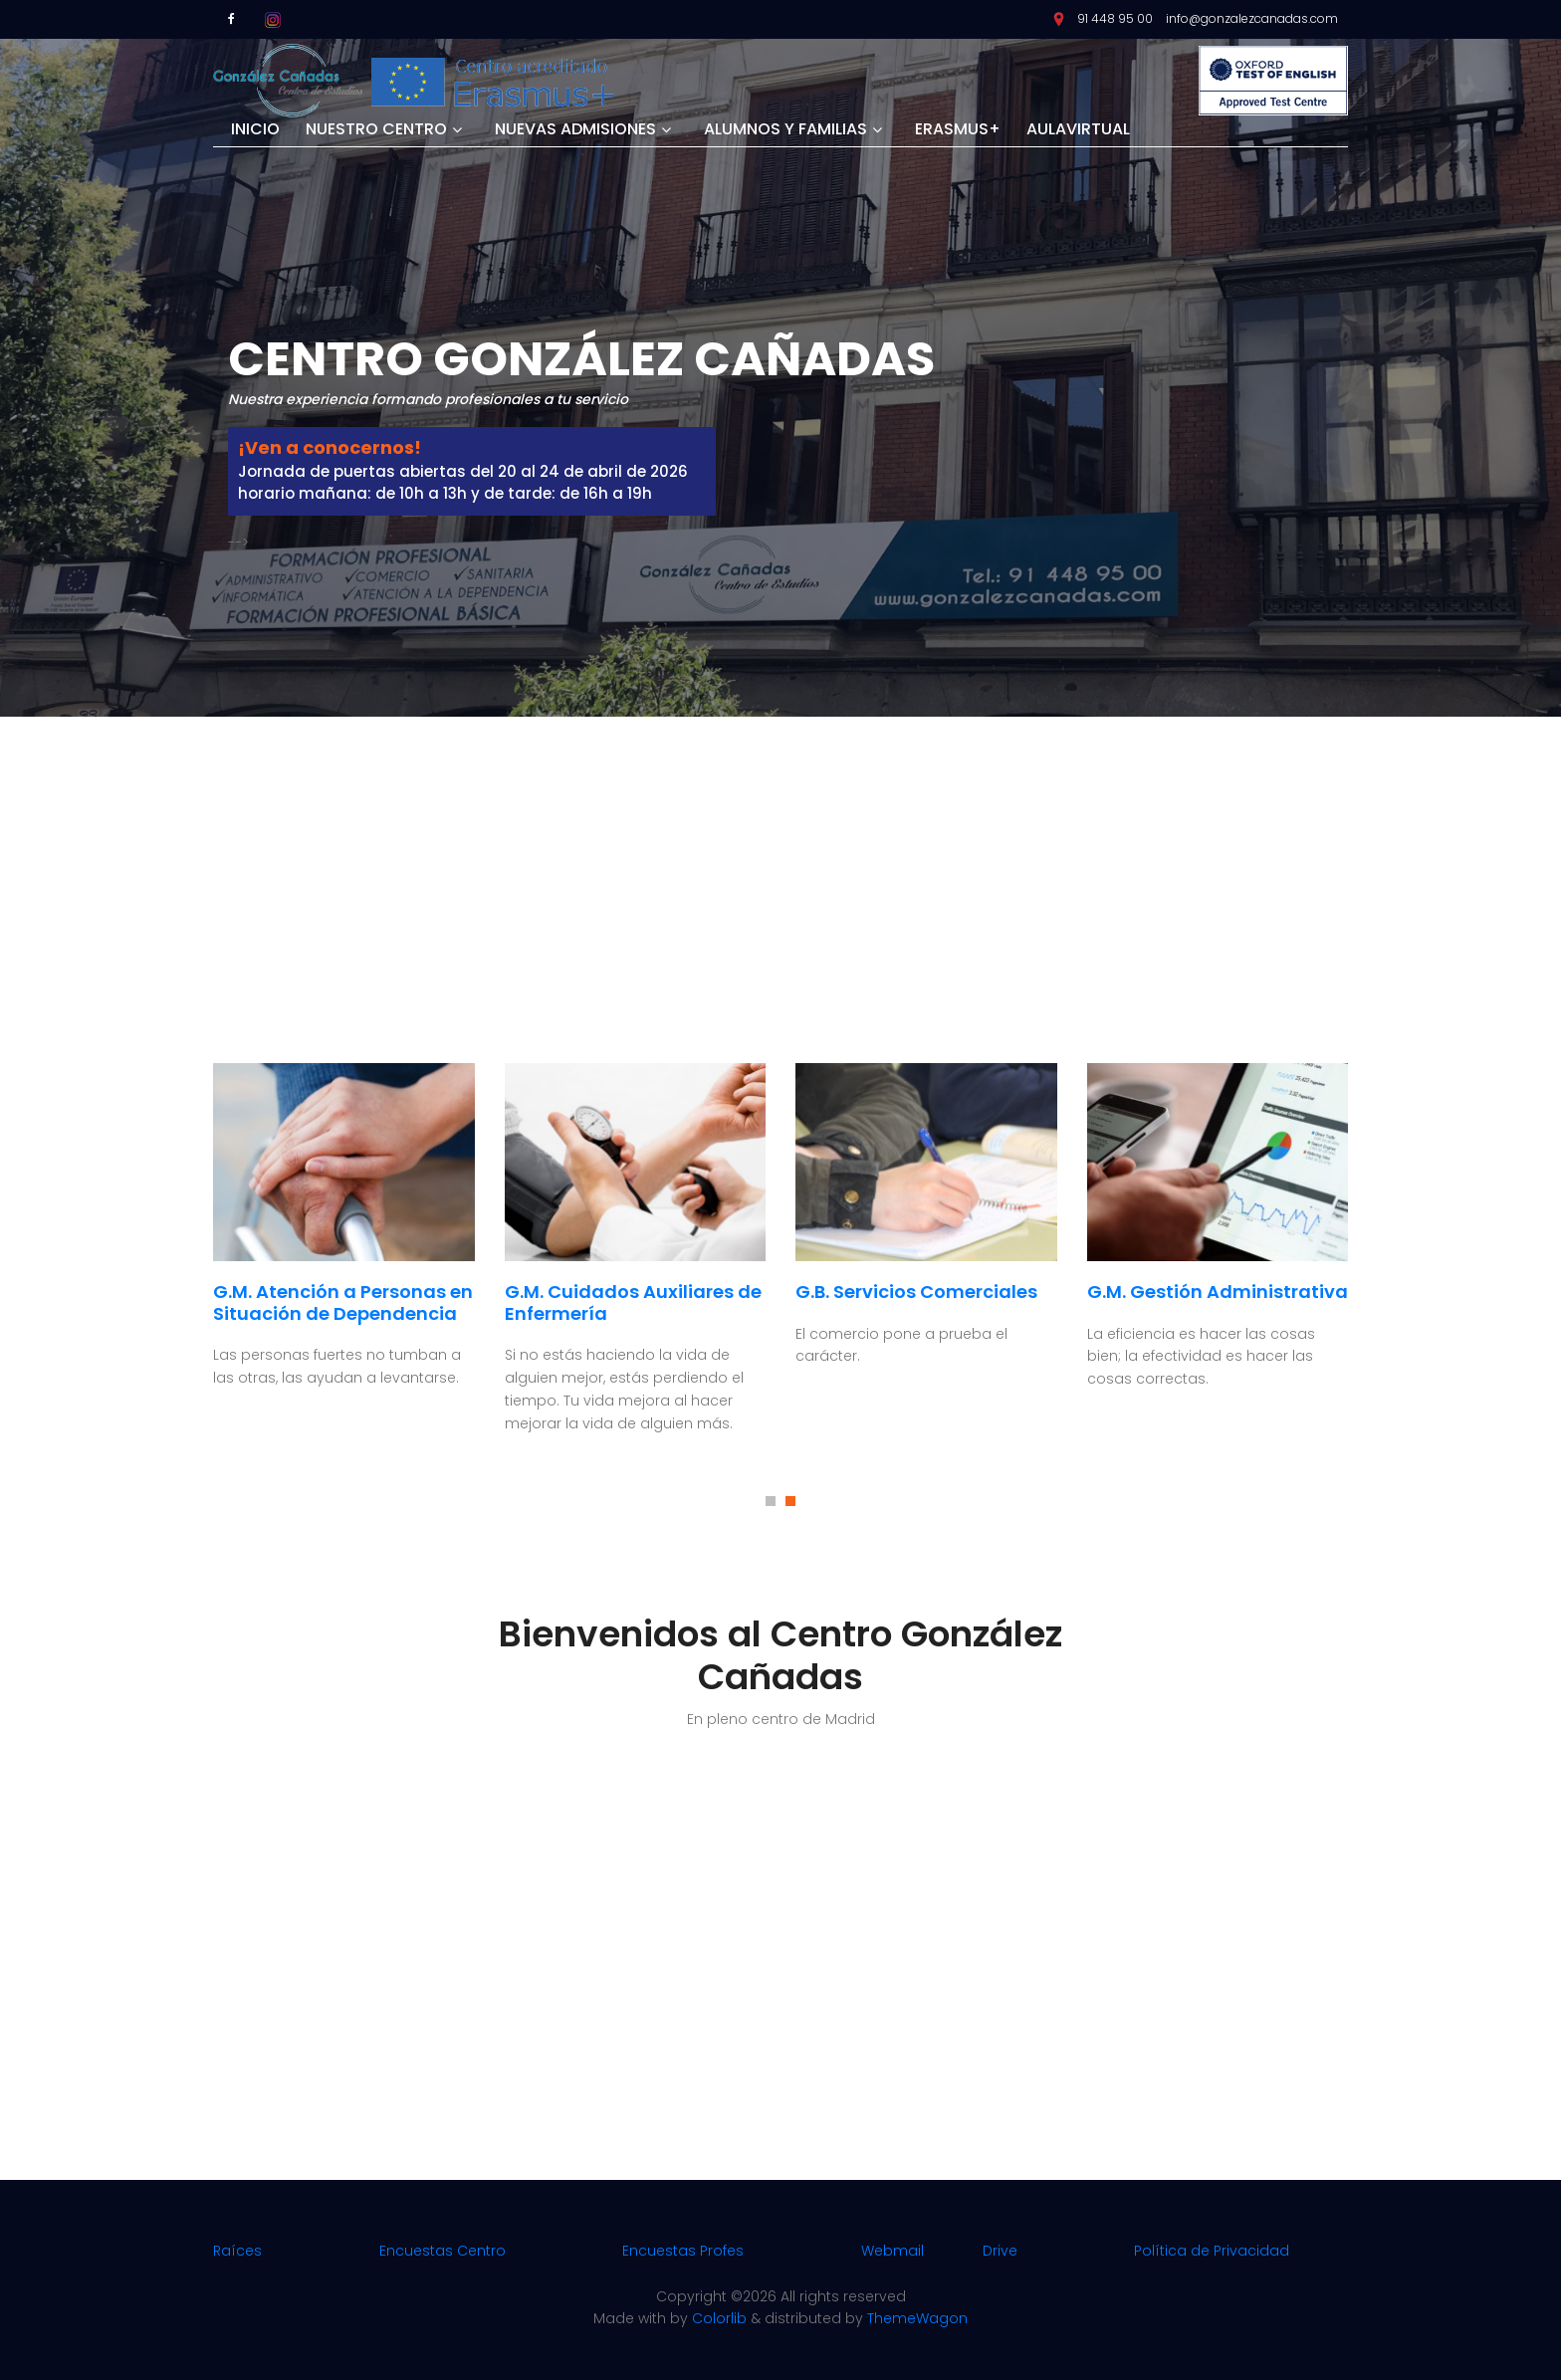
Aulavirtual (1078, 129)
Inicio (255, 129)
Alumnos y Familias (785, 129)
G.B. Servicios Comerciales (916, 1291)
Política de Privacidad (1211, 2251)
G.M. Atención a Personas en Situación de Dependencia (343, 1302)
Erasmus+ (958, 129)
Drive (1000, 2251)
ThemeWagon (917, 2318)
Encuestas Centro (442, 2251)
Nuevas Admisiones (575, 129)
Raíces (237, 2251)
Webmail (892, 2251)
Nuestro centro (376, 129)
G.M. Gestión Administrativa (1217, 1291)
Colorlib (719, 2318)
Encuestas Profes (683, 2251)
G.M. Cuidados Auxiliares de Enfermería (633, 1302)
